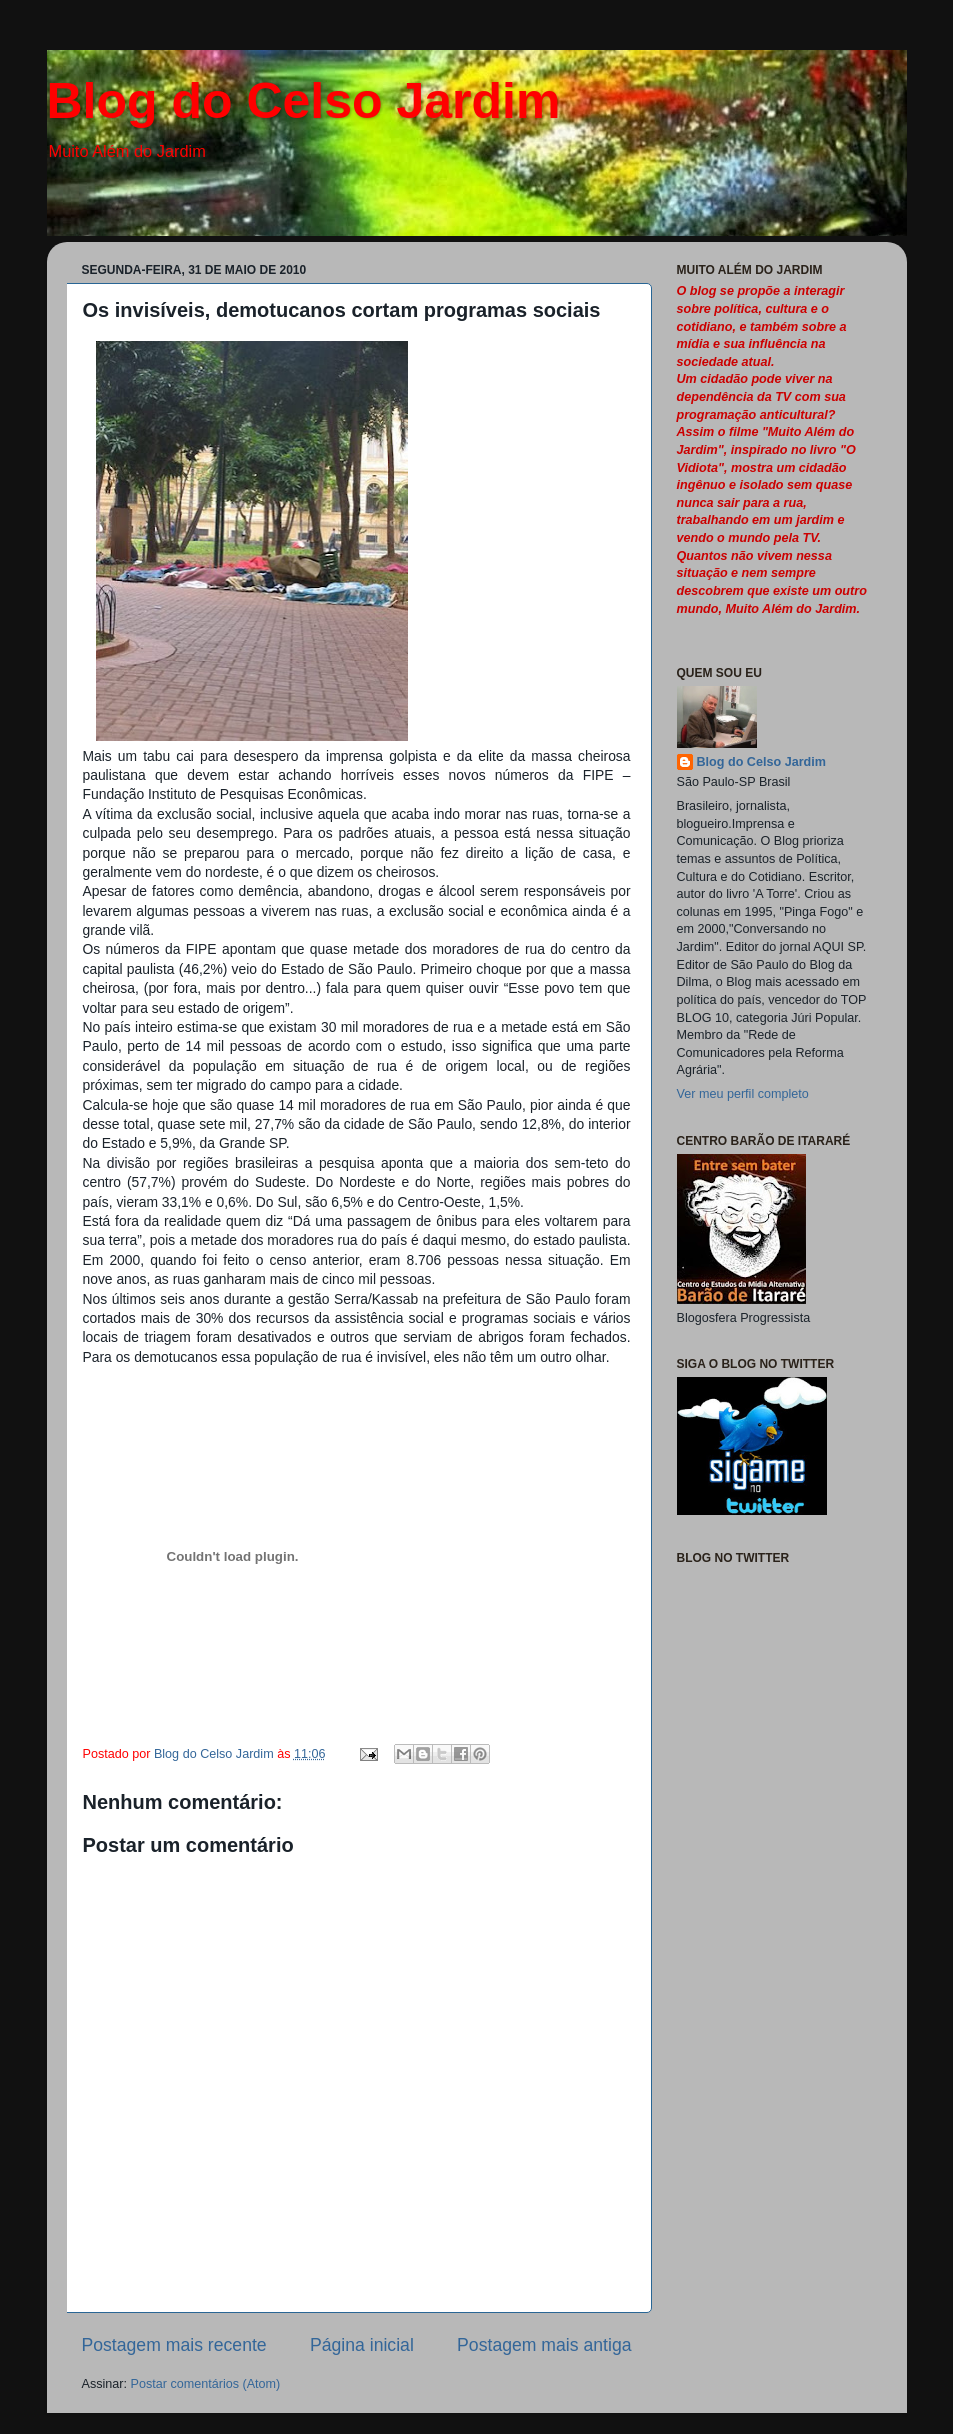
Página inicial (362, 2345)
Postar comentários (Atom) (206, 2384)
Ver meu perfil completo (743, 1094)
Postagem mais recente (174, 2345)
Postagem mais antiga (544, 2345)
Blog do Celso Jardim (304, 101)
